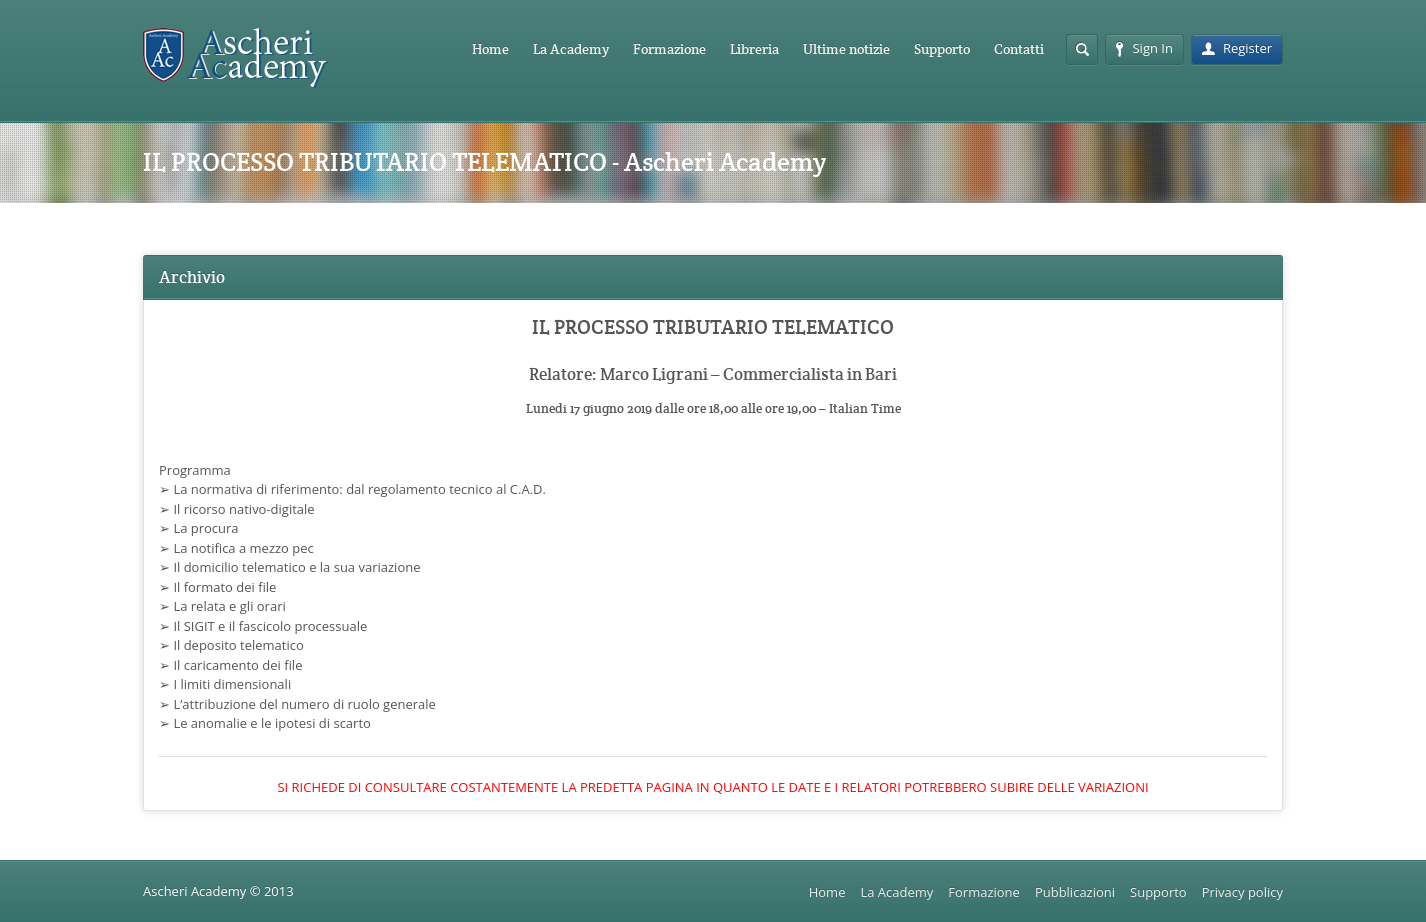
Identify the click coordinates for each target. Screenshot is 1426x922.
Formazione (669, 49)
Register (1237, 48)
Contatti (1019, 49)
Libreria (754, 49)
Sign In (1144, 48)
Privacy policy (1242, 892)
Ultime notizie (846, 49)
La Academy (571, 49)
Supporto (942, 49)
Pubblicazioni (1075, 892)
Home (490, 49)
